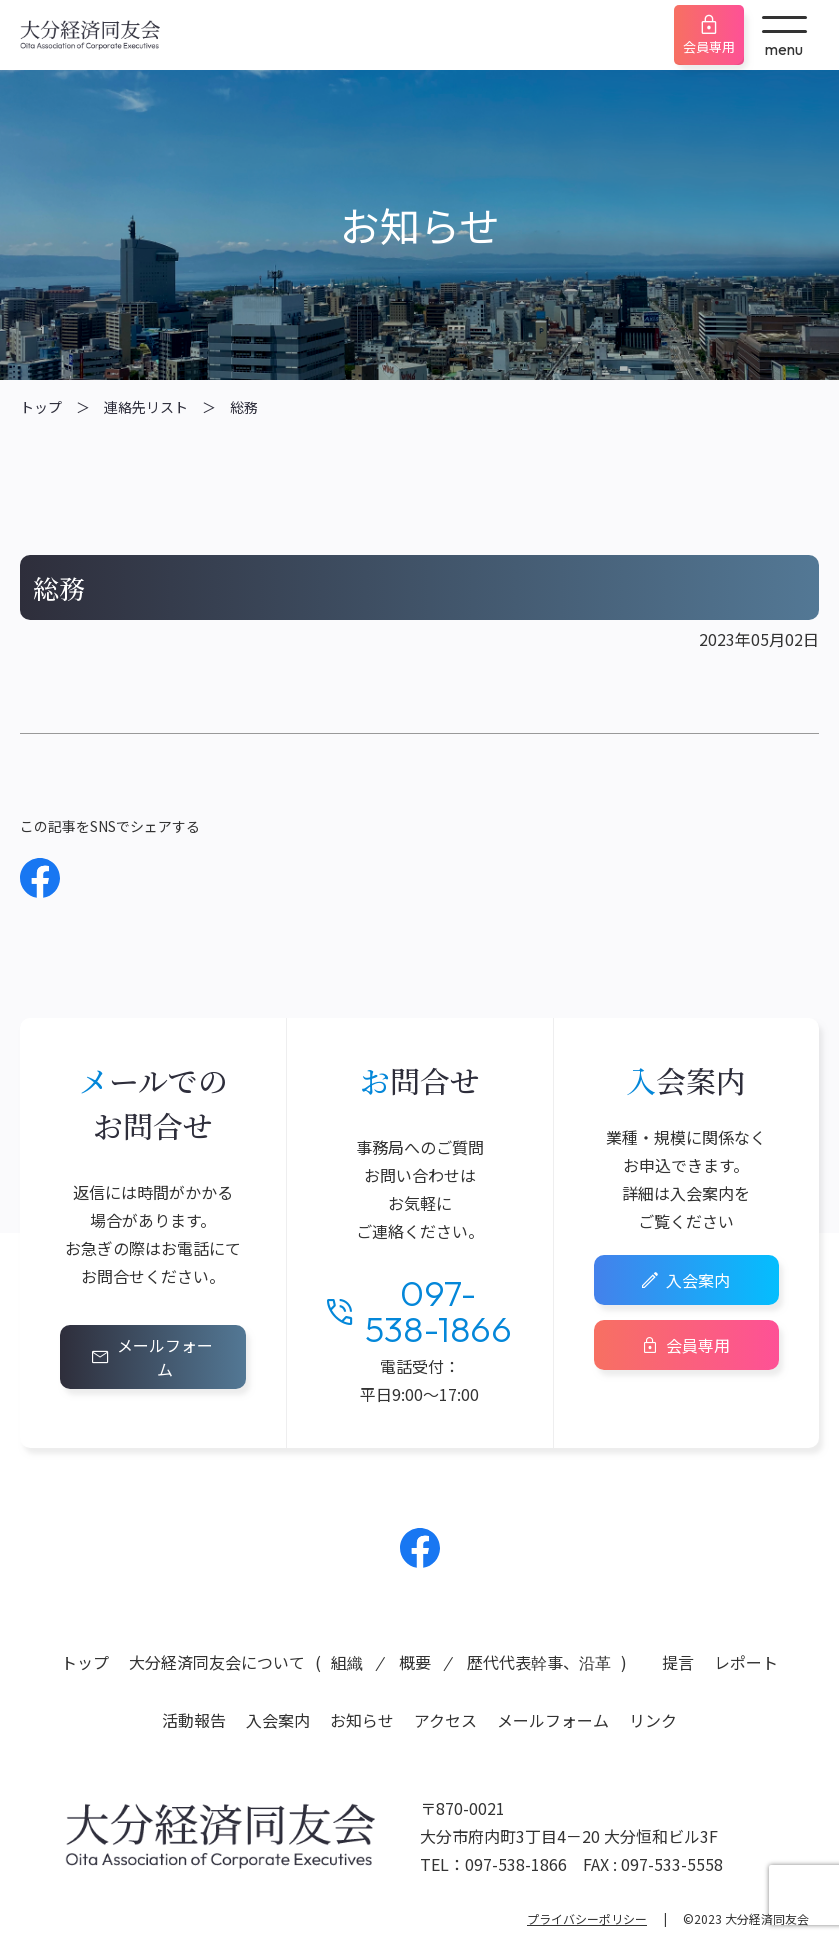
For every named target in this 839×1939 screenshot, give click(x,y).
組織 (347, 1662)
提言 (678, 1662)
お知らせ (362, 1720)
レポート (746, 1662)
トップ (41, 407)
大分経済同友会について (217, 1662)
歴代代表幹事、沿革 (539, 1662)
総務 (244, 407)
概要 (415, 1662)
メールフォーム (165, 1357)
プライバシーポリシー (587, 1918)
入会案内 (698, 1280)
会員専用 (709, 46)
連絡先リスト (146, 407)
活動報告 (194, 1720)
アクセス (445, 1720)
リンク (653, 1720)
